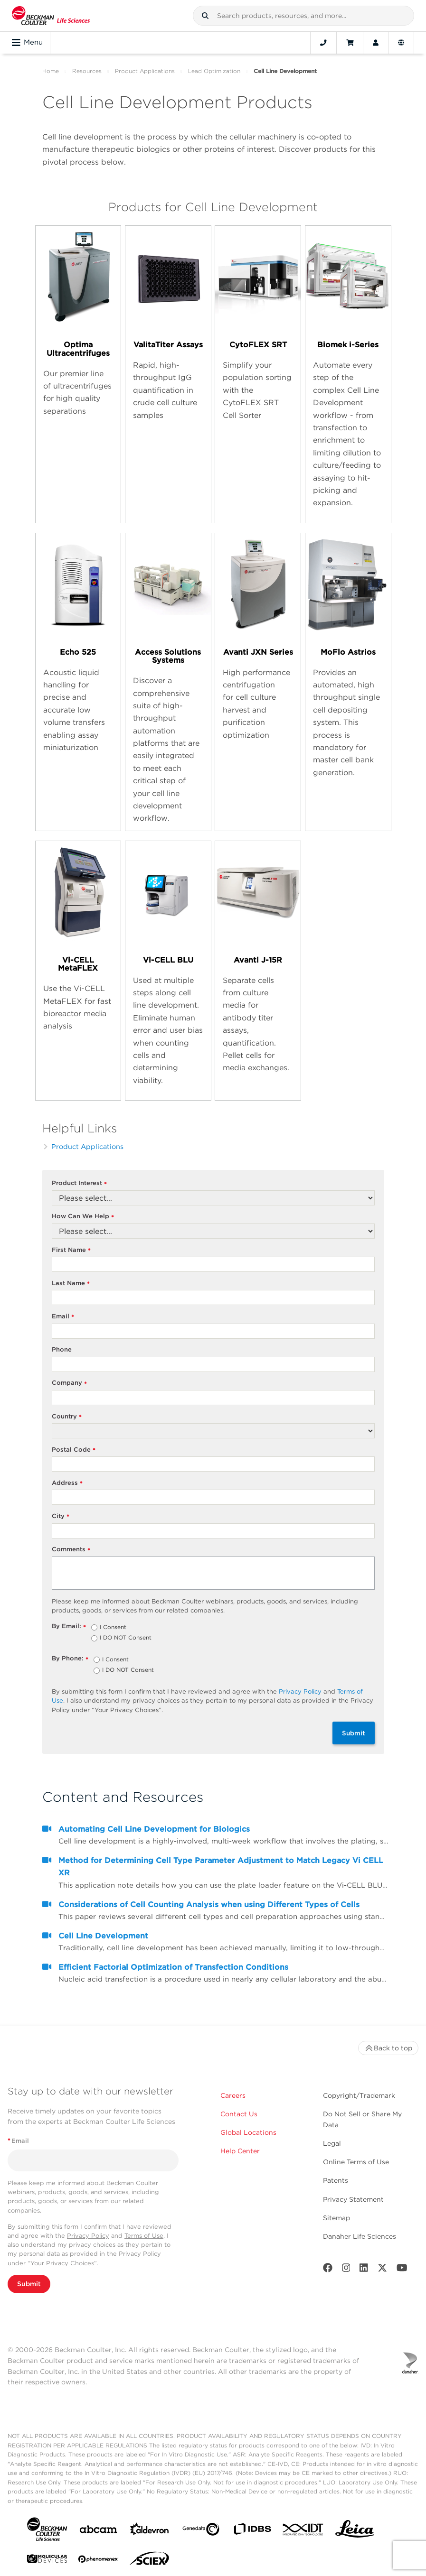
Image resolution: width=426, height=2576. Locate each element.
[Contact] (323, 43)
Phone (62, 1349)
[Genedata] (201, 2531)
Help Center (240, 2151)
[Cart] (350, 43)
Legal (332, 2143)
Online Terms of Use (356, 2162)
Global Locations (248, 2132)
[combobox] (303, 15)
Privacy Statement (353, 2199)
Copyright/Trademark (359, 2095)
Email (63, 1317)
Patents (335, 2180)
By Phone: (70, 1659)
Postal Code (74, 1450)
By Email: (69, 1626)
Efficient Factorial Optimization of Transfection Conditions (173, 1967)
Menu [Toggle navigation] (27, 42)
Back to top (388, 2048)
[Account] (375, 43)
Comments (71, 1550)
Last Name (71, 1283)
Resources (87, 70)
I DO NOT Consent (125, 1638)
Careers (233, 2095)
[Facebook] (327, 2269)
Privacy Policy (300, 1691)
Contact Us (238, 2114)
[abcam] (98, 2531)
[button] (205, 15)
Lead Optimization (214, 70)
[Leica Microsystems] (355, 2531)
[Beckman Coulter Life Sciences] (51, 16)
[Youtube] (402, 2269)
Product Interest (79, 1183)
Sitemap (336, 2218)
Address (67, 1483)
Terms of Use (143, 2235)
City (61, 1516)
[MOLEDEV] (47, 2560)
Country (67, 1417)
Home (50, 70)
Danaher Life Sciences (359, 2236)
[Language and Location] (401, 43)
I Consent (113, 1628)
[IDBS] (252, 2531)
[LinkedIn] (364, 2269)
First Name (71, 1250)
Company (69, 1383)
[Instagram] (346, 2269)
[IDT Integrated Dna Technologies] (303, 2531)
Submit (353, 1733)
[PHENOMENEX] (98, 2560)
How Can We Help (83, 1217)
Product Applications (145, 70)
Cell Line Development (103, 1935)
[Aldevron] (149, 2531)
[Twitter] (382, 2269)
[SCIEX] (149, 2560)
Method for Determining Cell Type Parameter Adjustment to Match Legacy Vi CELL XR (220, 1866)
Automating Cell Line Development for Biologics (154, 1829)
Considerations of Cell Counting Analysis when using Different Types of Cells (209, 1904)
